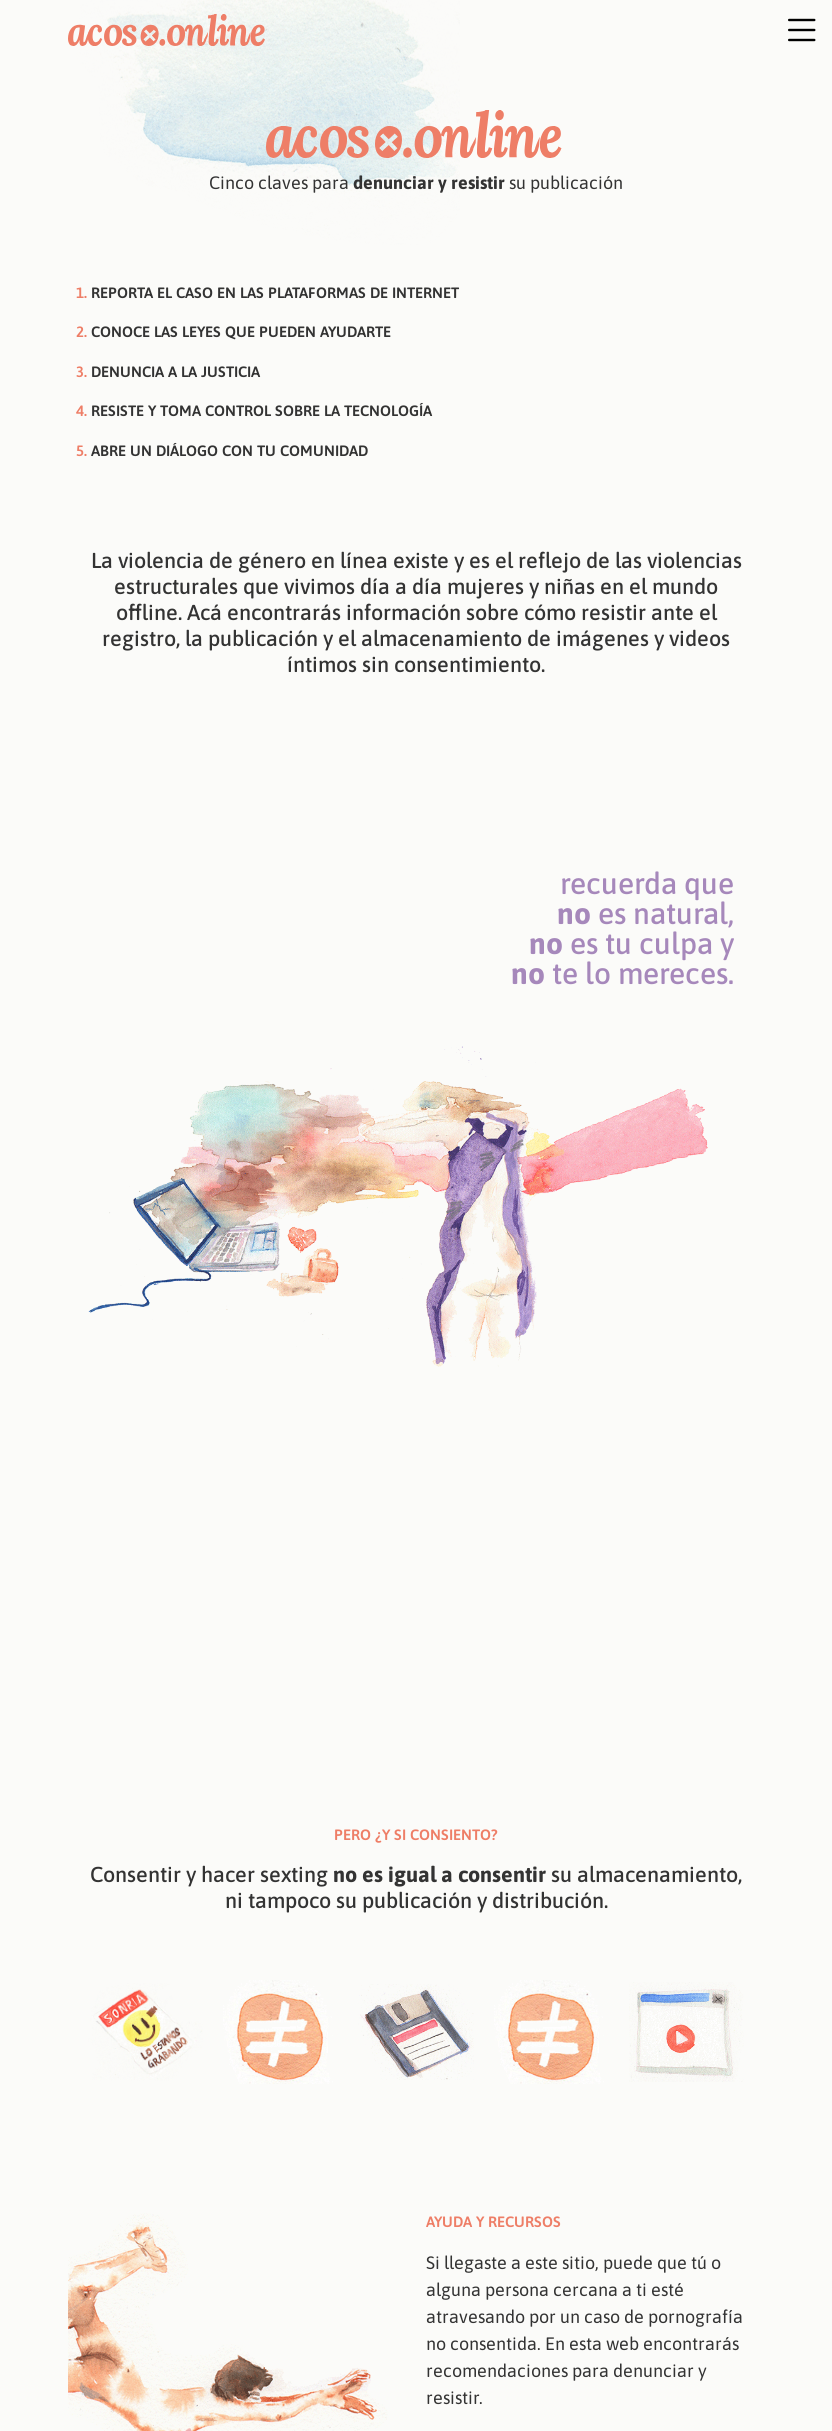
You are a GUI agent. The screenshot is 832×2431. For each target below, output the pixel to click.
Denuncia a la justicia (175, 371)
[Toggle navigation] (763, 29)
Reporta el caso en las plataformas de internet (275, 292)
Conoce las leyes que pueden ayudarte (241, 331)
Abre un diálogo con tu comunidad (229, 450)
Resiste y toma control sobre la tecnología (261, 410)
